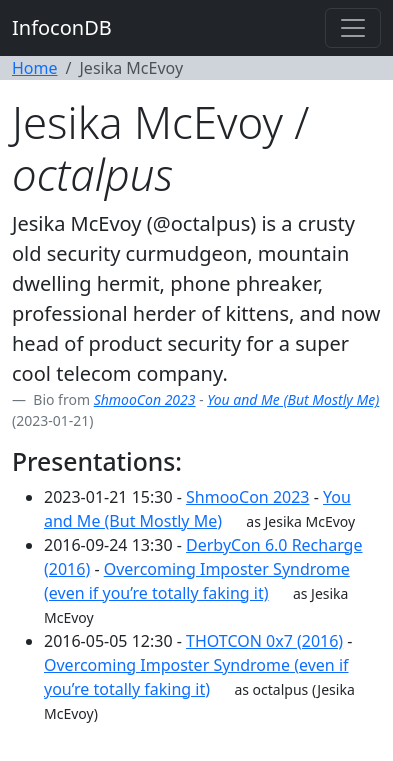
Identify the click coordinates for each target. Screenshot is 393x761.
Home (35, 68)
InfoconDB (62, 27)
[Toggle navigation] (353, 28)
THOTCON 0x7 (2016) (264, 641)
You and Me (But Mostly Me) (293, 399)
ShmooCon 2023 (145, 399)
